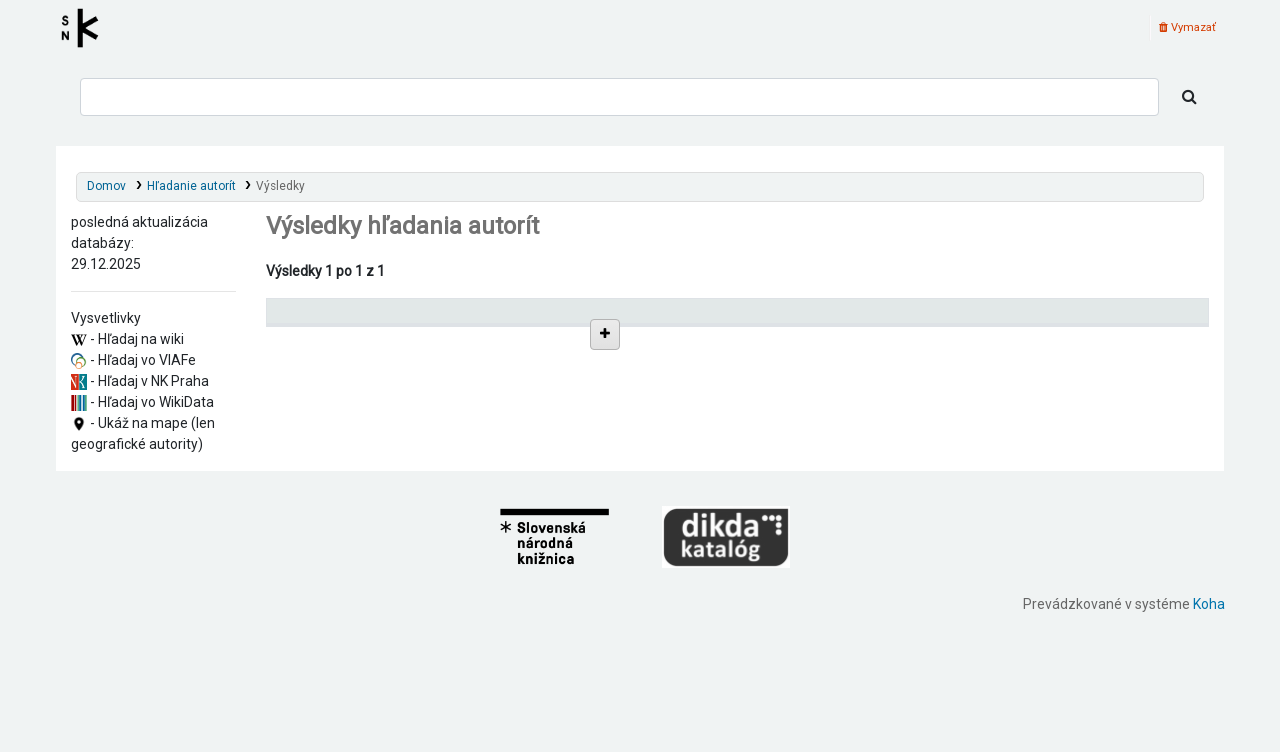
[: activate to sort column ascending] (785, 319)
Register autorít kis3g (86, 28)
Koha (1209, 741)
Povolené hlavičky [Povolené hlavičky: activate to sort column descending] (329, 319)
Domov (106, 186)
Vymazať (1187, 27)
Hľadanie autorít (191, 186)
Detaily (766, 363)
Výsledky (280, 186)
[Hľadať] (1189, 97)
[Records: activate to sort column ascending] (1131, 319)
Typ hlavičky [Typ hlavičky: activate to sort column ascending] (884, 319)
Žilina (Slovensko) (354, 550)
